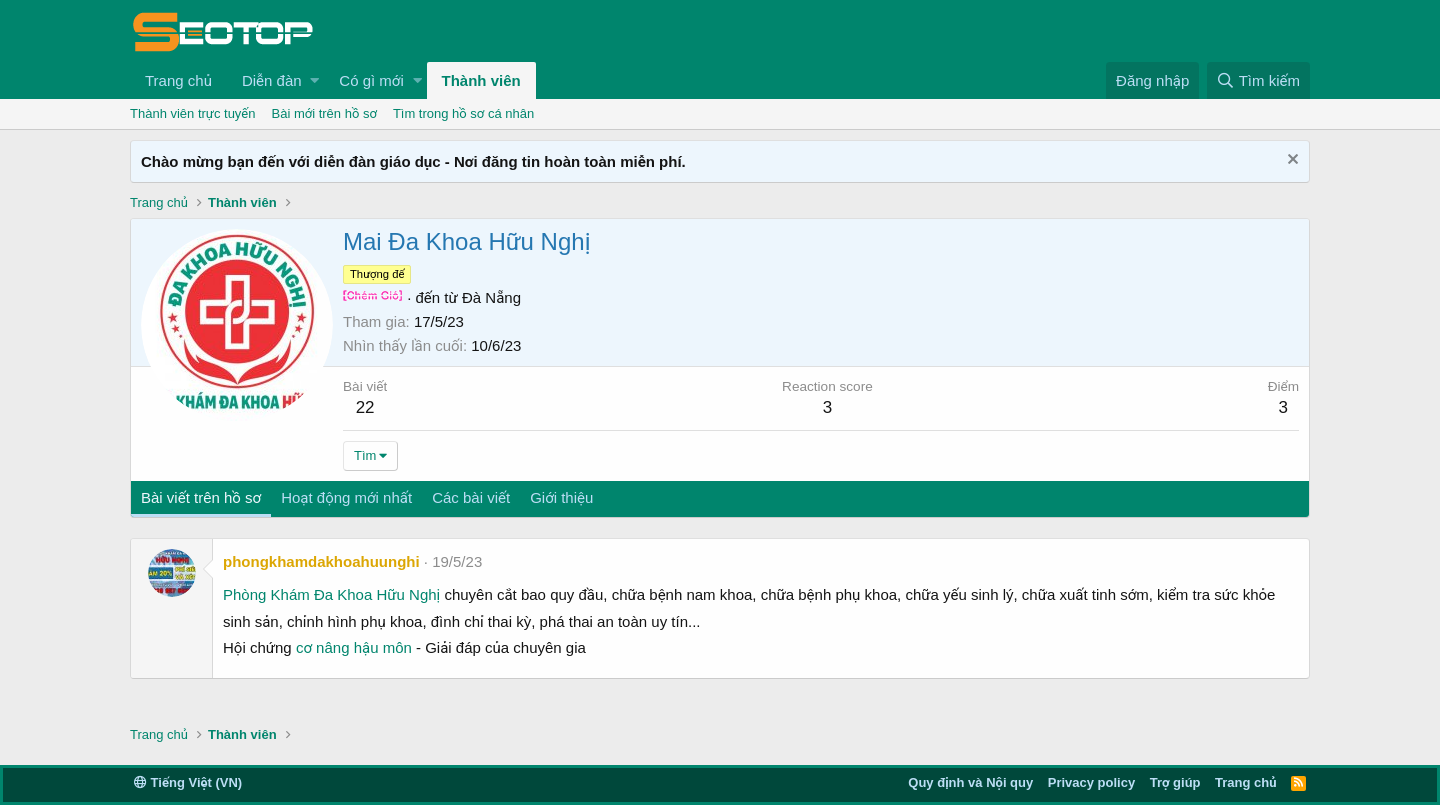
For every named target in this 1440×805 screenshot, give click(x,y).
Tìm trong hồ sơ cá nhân (463, 113)
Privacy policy (1091, 782)
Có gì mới (371, 80)
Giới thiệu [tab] (561, 497)
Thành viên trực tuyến (193, 113)
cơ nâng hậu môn (354, 647)
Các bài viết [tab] (471, 497)
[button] (314, 80)
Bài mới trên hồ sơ (324, 113)
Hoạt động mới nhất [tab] (346, 497)
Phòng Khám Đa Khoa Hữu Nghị (331, 594)
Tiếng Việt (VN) (188, 782)
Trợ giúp (1175, 782)
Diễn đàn (272, 80)
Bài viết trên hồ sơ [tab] (201, 497)
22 (365, 407)
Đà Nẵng (491, 297)
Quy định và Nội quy (970, 782)
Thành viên (481, 80)
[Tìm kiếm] (1258, 80)
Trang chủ (178, 80)
